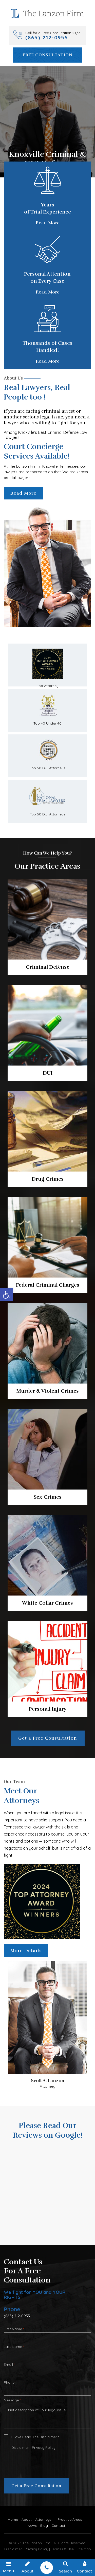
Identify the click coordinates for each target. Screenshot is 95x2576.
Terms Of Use (62, 2549)
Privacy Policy (43, 2447)
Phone (10, 2382)
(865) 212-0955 (17, 2316)
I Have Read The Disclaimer (35, 2437)
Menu (8, 2567)
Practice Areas (70, 2519)
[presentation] (34, 2463)
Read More (23, 493)
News (32, 2525)
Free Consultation (47, 55)
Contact (58, 2525)
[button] (6, 1294)
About (27, 2519)
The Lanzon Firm (36, 2543)
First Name (14, 2329)
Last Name (14, 2347)
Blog (44, 2525)
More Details (26, 1950)
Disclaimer (20, 2447)
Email (9, 2364)
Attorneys (43, 2519)
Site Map (84, 2549)
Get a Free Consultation (47, 1738)
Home (13, 2519)
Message (12, 2400)
